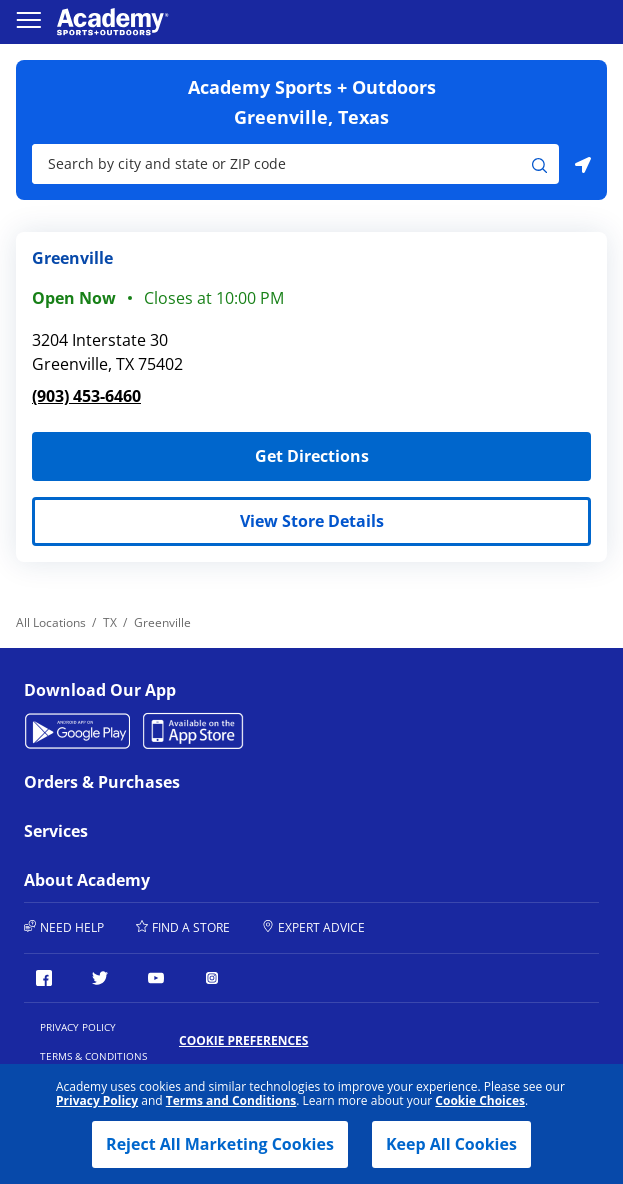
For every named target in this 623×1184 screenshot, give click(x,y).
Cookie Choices (480, 1101)
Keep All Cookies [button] (451, 1144)
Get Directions (200, 449)
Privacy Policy (97, 1100)
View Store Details (312, 521)
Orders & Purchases (163, 782)
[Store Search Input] (282, 164)
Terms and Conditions (231, 1100)
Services (163, 831)
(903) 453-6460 (86, 396)
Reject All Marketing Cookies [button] (220, 1144)
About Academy (163, 880)
